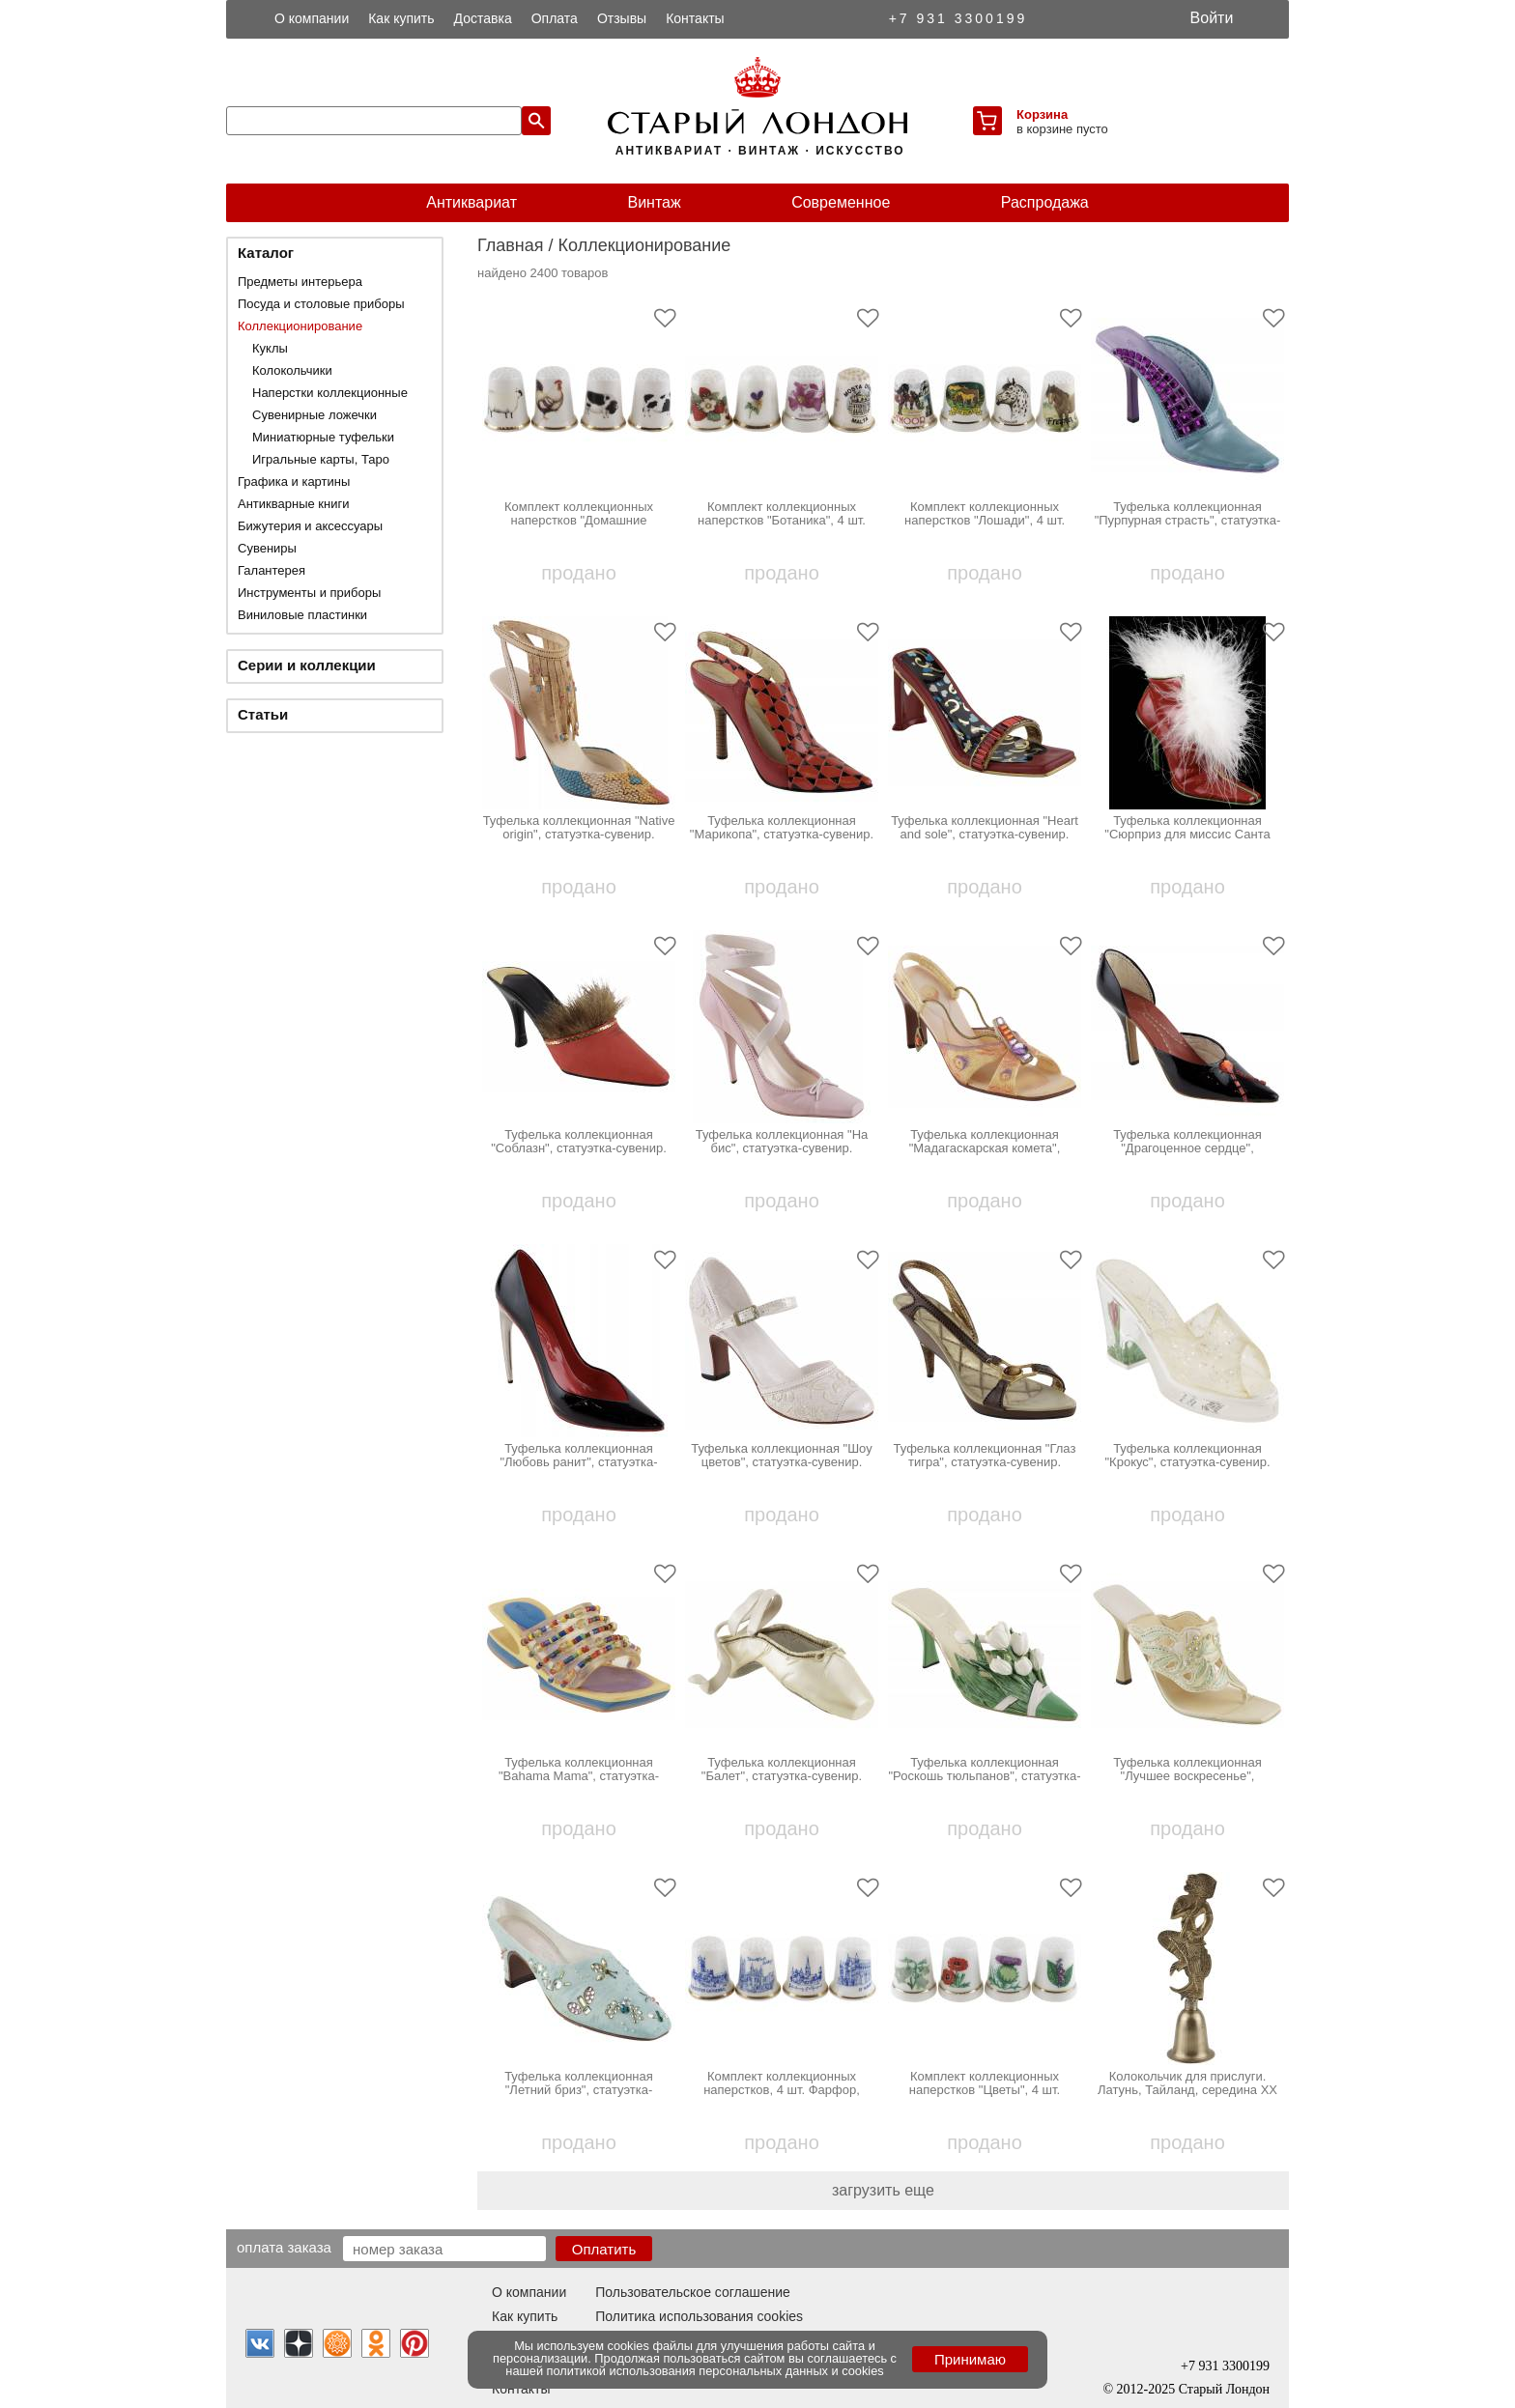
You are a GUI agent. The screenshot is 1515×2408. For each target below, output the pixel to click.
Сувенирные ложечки (314, 415)
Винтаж (653, 202)
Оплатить (604, 2249)
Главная (510, 245)
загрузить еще (883, 2190)
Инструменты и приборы (309, 592)
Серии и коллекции (307, 665)
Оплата (554, 18)
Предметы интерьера (300, 281)
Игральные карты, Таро (320, 459)
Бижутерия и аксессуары (310, 526)
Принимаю (970, 2359)
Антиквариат (471, 202)
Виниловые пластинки (302, 615)
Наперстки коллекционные (330, 392)
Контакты (695, 18)
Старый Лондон (1224, 2389)
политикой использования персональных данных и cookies (715, 2371)
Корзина (1042, 114)
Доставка (483, 18)
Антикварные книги (293, 503)
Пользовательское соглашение (692, 2292)
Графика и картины (294, 481)
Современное (840, 202)
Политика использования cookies (699, 2316)
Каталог (266, 252)
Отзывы (621, 18)
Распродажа (1045, 202)
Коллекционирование (300, 326)
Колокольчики (292, 370)
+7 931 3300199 (958, 18)
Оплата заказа (284, 2246)
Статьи (263, 714)
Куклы (270, 348)
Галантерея (271, 570)
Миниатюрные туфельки (323, 437)
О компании (311, 18)
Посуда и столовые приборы (321, 304)
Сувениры (267, 548)
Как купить (401, 18)
